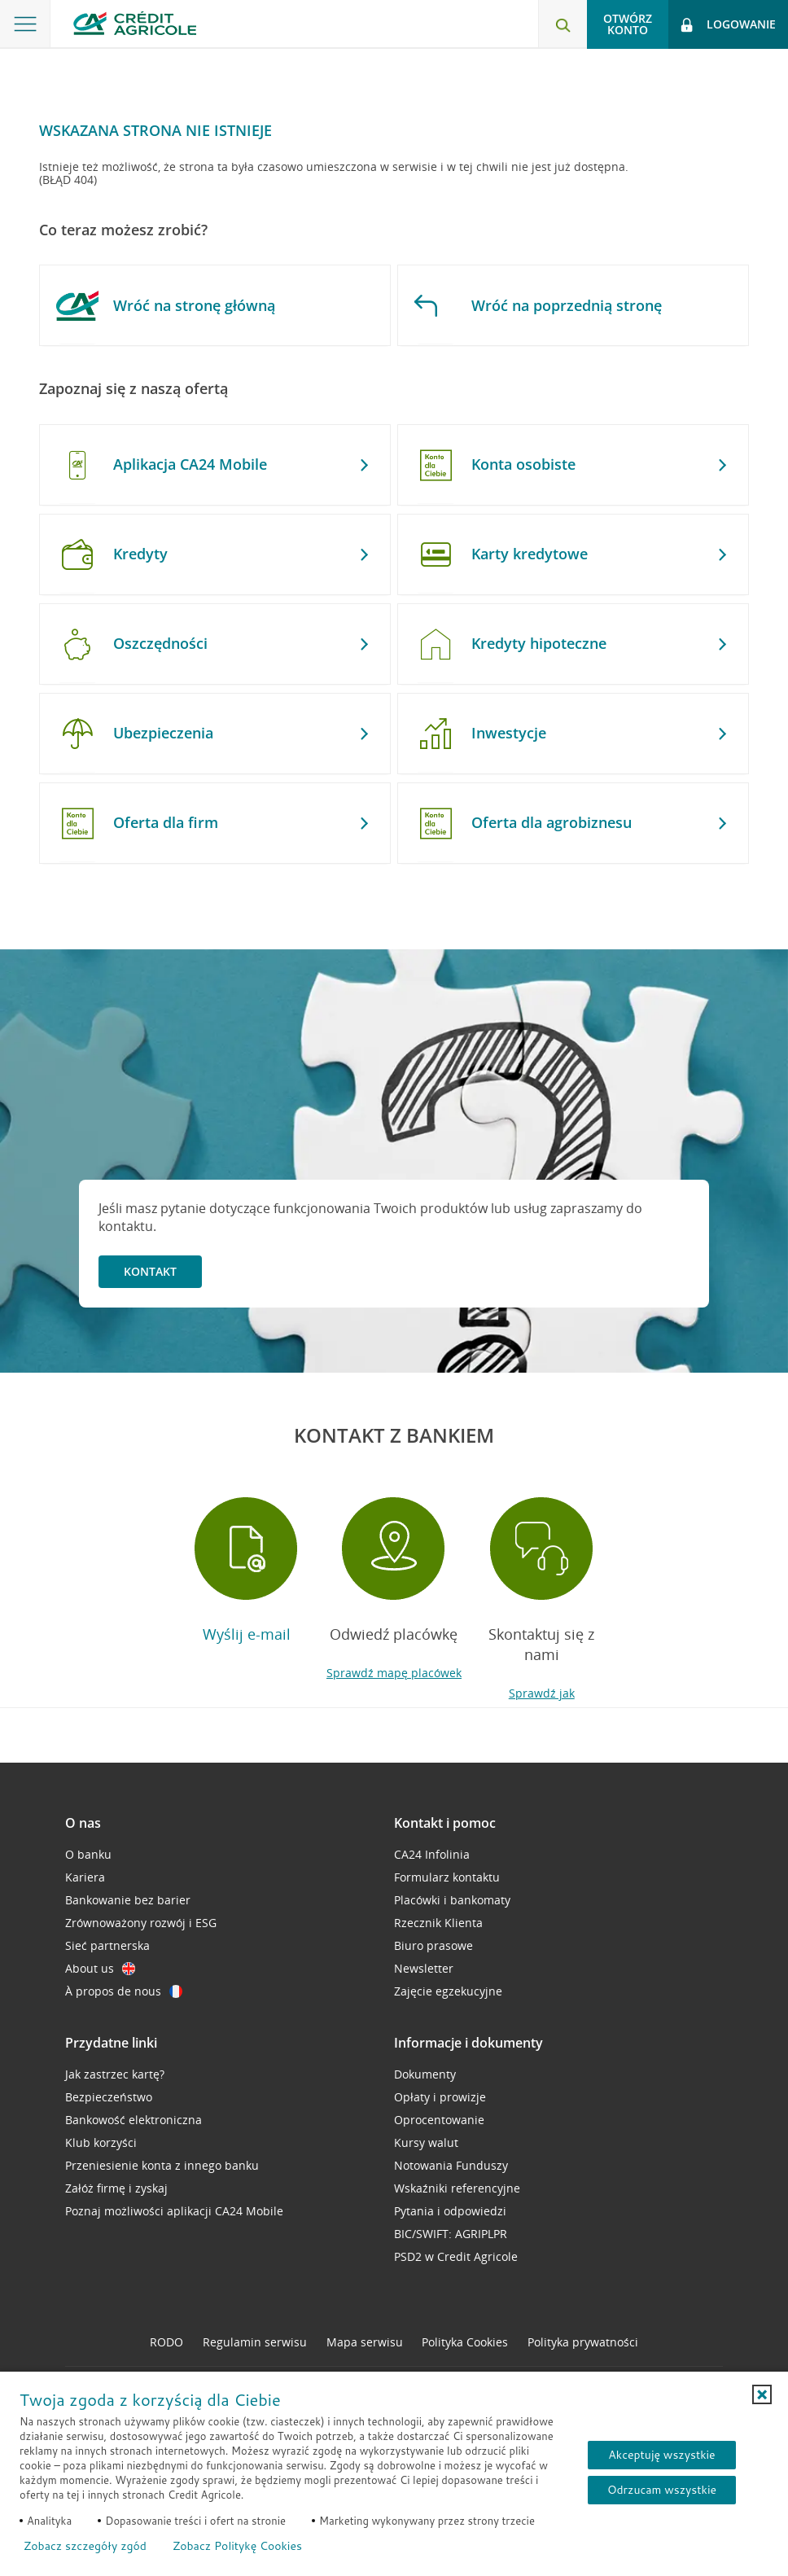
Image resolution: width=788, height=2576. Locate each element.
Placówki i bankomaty (452, 1900)
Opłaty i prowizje (440, 2097)
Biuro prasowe (433, 1945)
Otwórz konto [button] (627, 24)
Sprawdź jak (542, 1693)
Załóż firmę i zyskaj (116, 2188)
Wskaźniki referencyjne (457, 2188)
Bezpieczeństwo (108, 2097)
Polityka (465, 2342)
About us (100, 1968)
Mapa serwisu (364, 2342)
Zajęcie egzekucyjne (448, 1991)
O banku (88, 1854)
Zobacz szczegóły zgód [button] (85, 2545)
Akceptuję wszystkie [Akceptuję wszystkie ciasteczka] (661, 2455)
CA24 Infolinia (432, 1854)
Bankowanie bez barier (127, 1900)
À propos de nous (123, 1991)
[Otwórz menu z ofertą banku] (25, 24)
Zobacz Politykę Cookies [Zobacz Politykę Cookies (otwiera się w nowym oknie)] (237, 2545)
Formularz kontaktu (447, 1877)
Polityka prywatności (583, 2342)
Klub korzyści (101, 2142)
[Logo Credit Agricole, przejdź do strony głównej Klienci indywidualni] (134, 23)
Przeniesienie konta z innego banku (162, 2165)
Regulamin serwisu (255, 2342)
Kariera (85, 1877)
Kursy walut (426, 2142)
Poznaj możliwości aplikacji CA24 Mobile (174, 2211)
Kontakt (150, 1271)
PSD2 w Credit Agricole (456, 2256)
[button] (761, 2394)
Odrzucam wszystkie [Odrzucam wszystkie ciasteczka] (661, 2490)
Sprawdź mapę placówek (394, 1672)
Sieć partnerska (107, 1945)
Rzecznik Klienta (438, 1922)
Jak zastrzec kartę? (114, 2074)
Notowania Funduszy (451, 2165)
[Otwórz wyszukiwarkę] (562, 24)
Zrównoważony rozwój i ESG (141, 1922)
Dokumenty (425, 2074)
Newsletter (423, 1968)
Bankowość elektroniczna (133, 2119)
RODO (166, 2342)
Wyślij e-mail (247, 1634)
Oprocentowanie (439, 2119)
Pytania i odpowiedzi (450, 2211)
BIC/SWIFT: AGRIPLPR (450, 2233)
